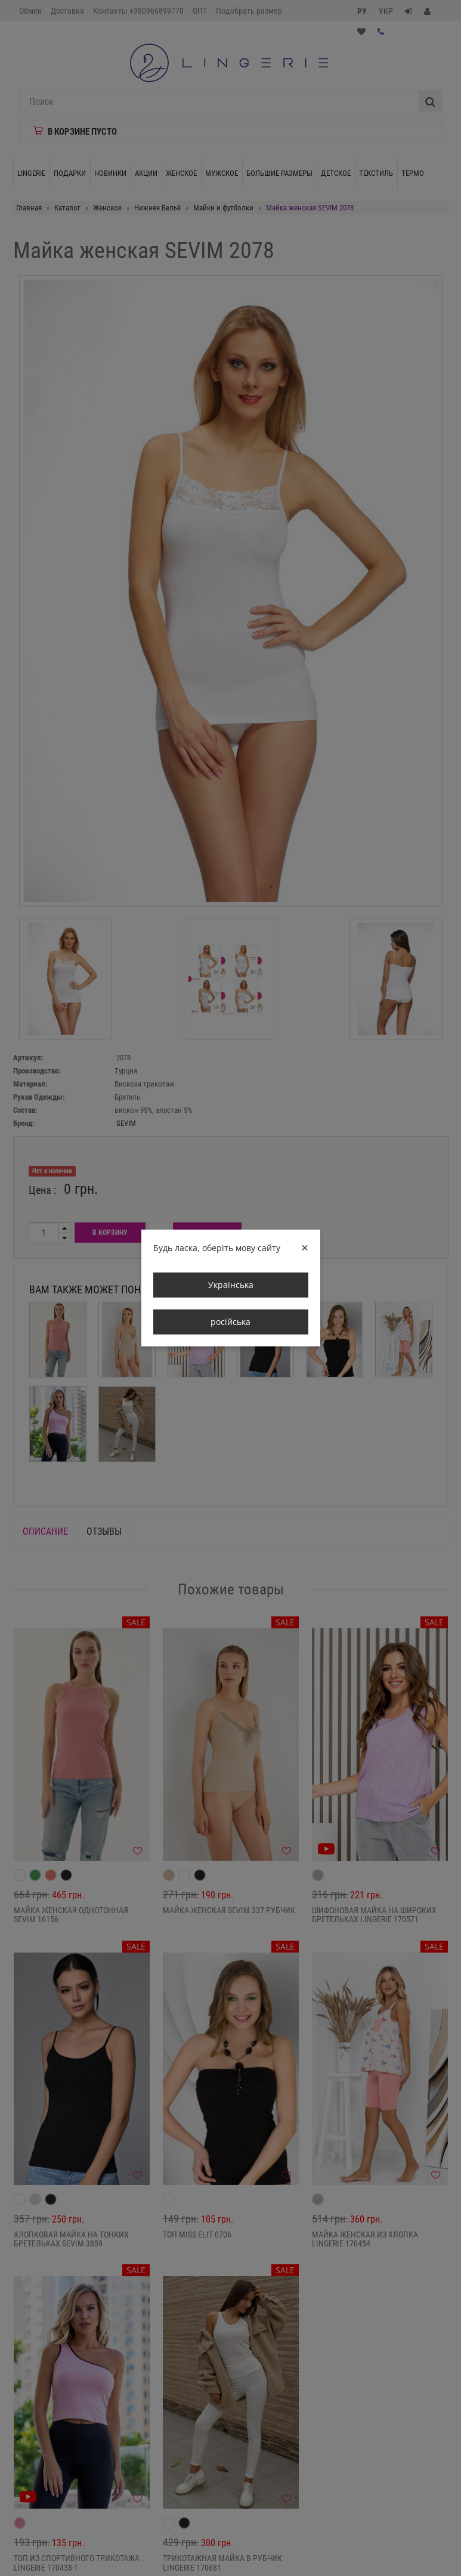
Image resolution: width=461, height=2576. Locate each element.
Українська (230, 1284)
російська (230, 1321)
